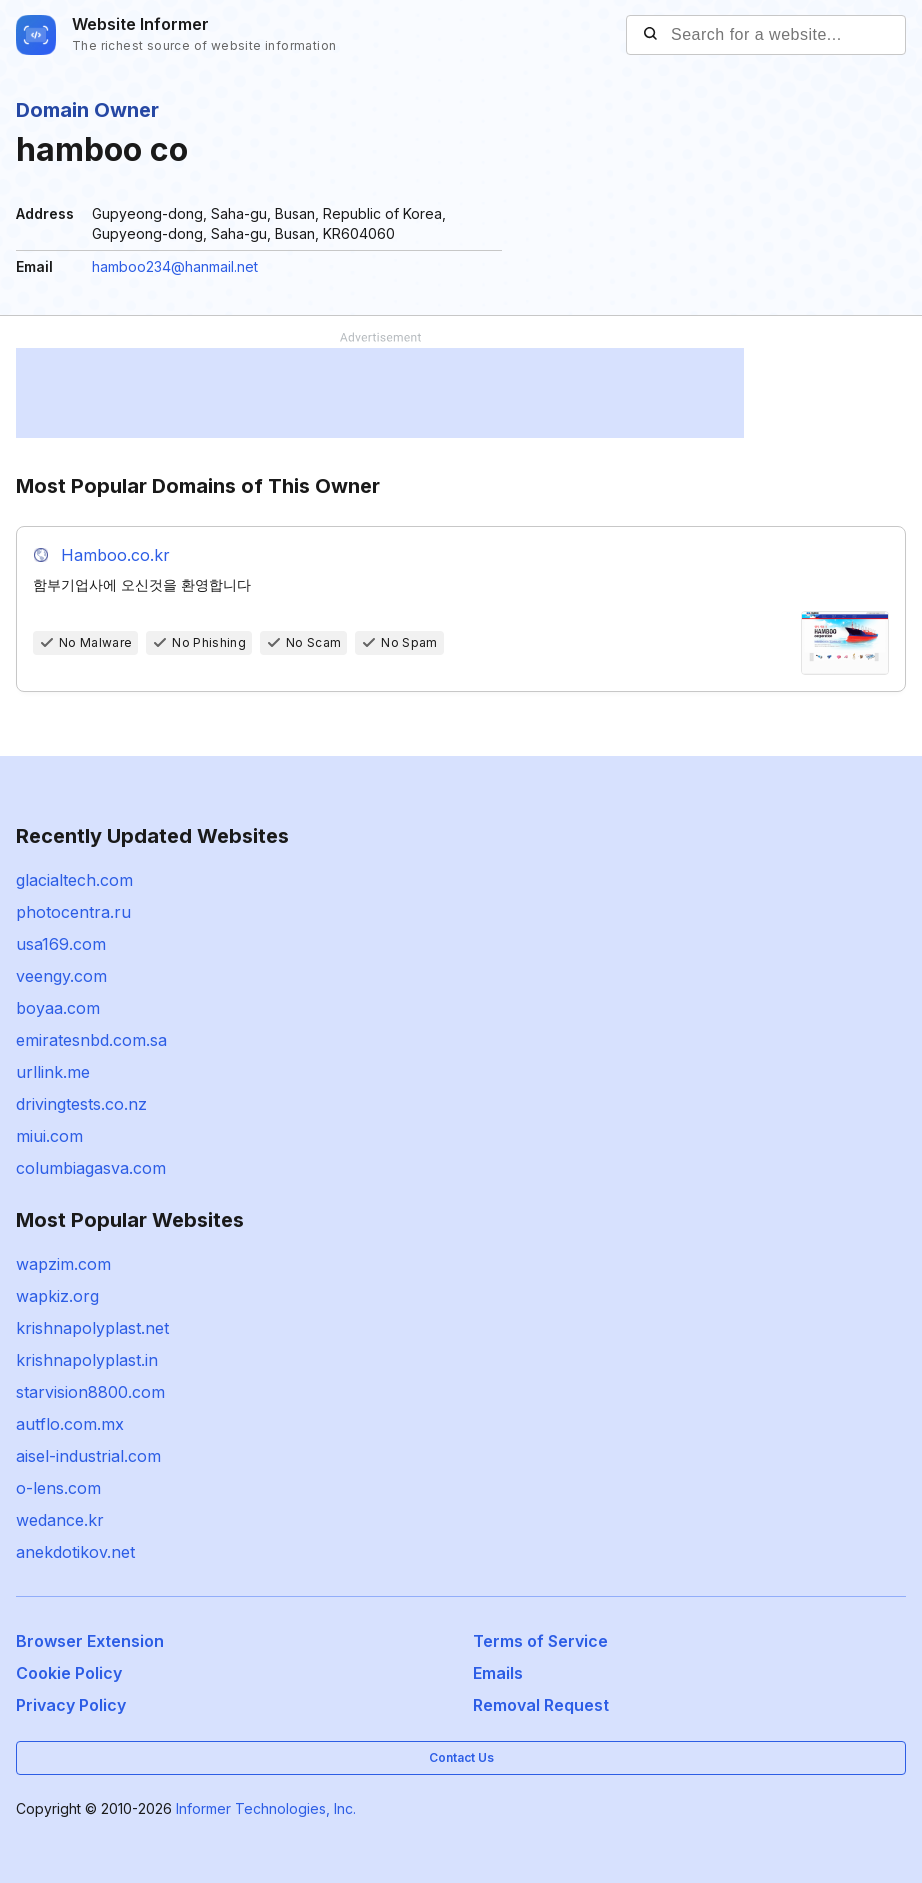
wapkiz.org (57, 1296)
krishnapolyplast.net (92, 1328)
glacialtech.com (74, 880)
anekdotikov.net (75, 1552)
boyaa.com (58, 1008)
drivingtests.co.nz (81, 1104)
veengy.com (61, 976)
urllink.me (53, 1072)
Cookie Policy (69, 1673)
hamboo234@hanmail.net (175, 266)
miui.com (49, 1136)
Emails (498, 1673)
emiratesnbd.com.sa (91, 1040)
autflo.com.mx (70, 1424)
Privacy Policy (71, 1705)
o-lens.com (58, 1488)
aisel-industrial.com (88, 1456)
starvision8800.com (90, 1392)
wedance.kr (60, 1520)
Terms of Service (540, 1641)
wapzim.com (63, 1264)
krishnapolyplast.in (87, 1360)
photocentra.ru (73, 912)
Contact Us (461, 1757)
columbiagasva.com (91, 1168)
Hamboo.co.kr (115, 555)
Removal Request (541, 1705)
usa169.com (61, 944)
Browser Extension (90, 1641)
